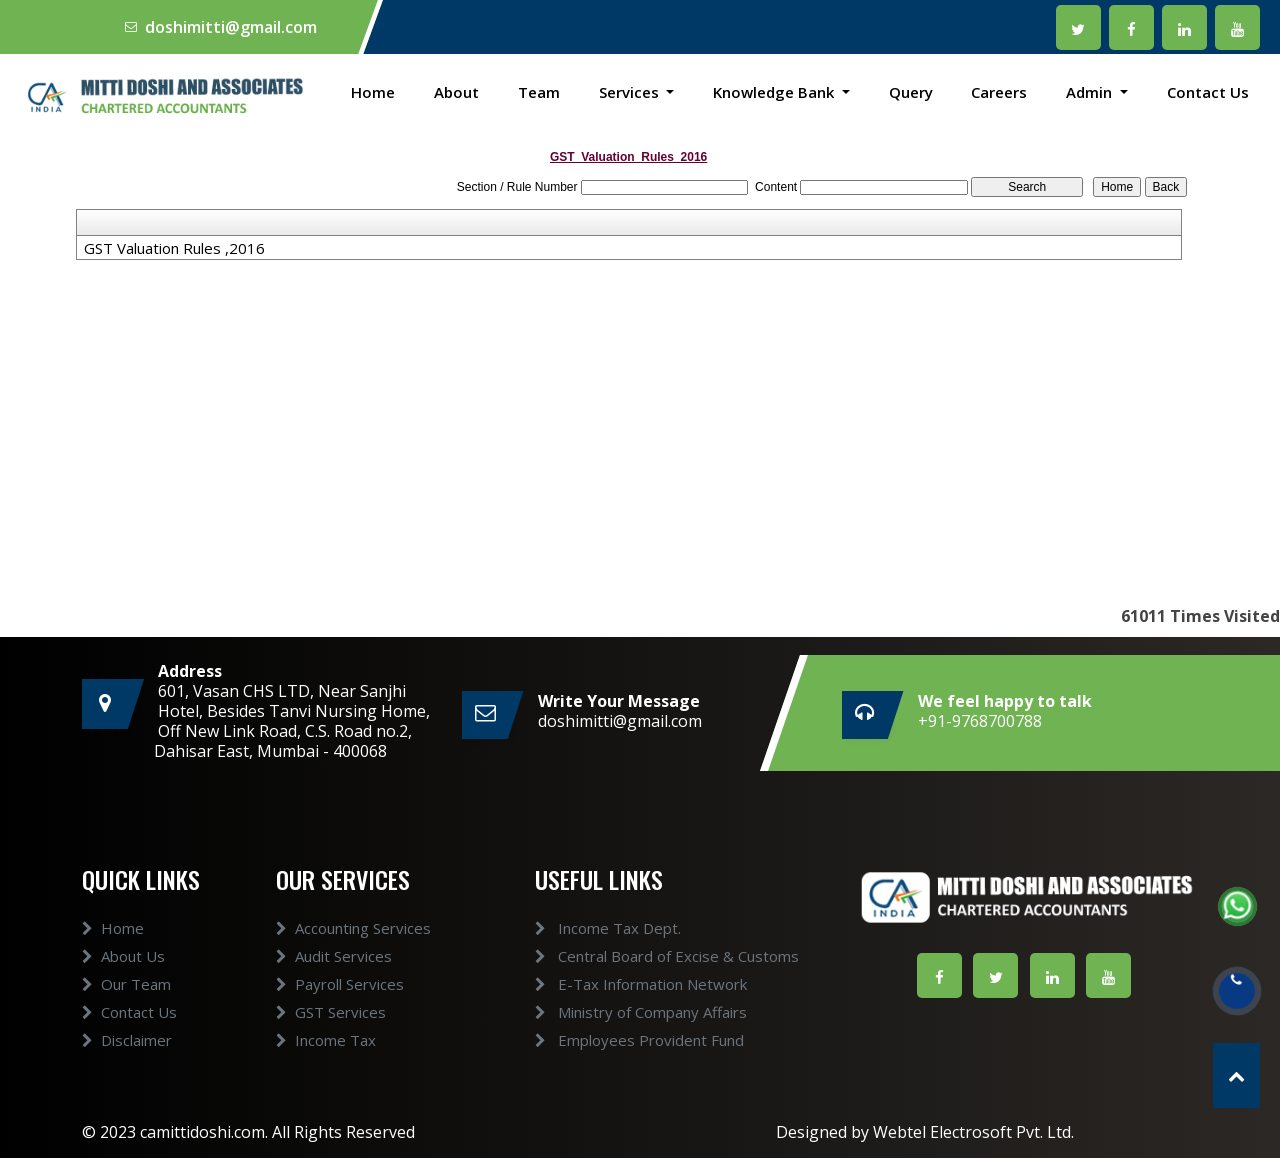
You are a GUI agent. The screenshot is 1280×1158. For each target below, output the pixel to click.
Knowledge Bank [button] (775, 92)
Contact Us (1208, 92)
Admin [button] (1091, 92)
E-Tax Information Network (605, 984)
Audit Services (334, 991)
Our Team (126, 1019)
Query (911, 92)
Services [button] (631, 92)
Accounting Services (353, 963)
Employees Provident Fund (603, 1040)
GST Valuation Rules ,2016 (174, 248)
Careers (999, 92)
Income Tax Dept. (572, 928)
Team (539, 92)
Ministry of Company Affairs (605, 1012)
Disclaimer (127, 1075)
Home (373, 92)
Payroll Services (340, 1019)
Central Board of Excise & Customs (631, 956)
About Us (123, 991)
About (456, 92)
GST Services (331, 1047)
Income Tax (326, 1075)
